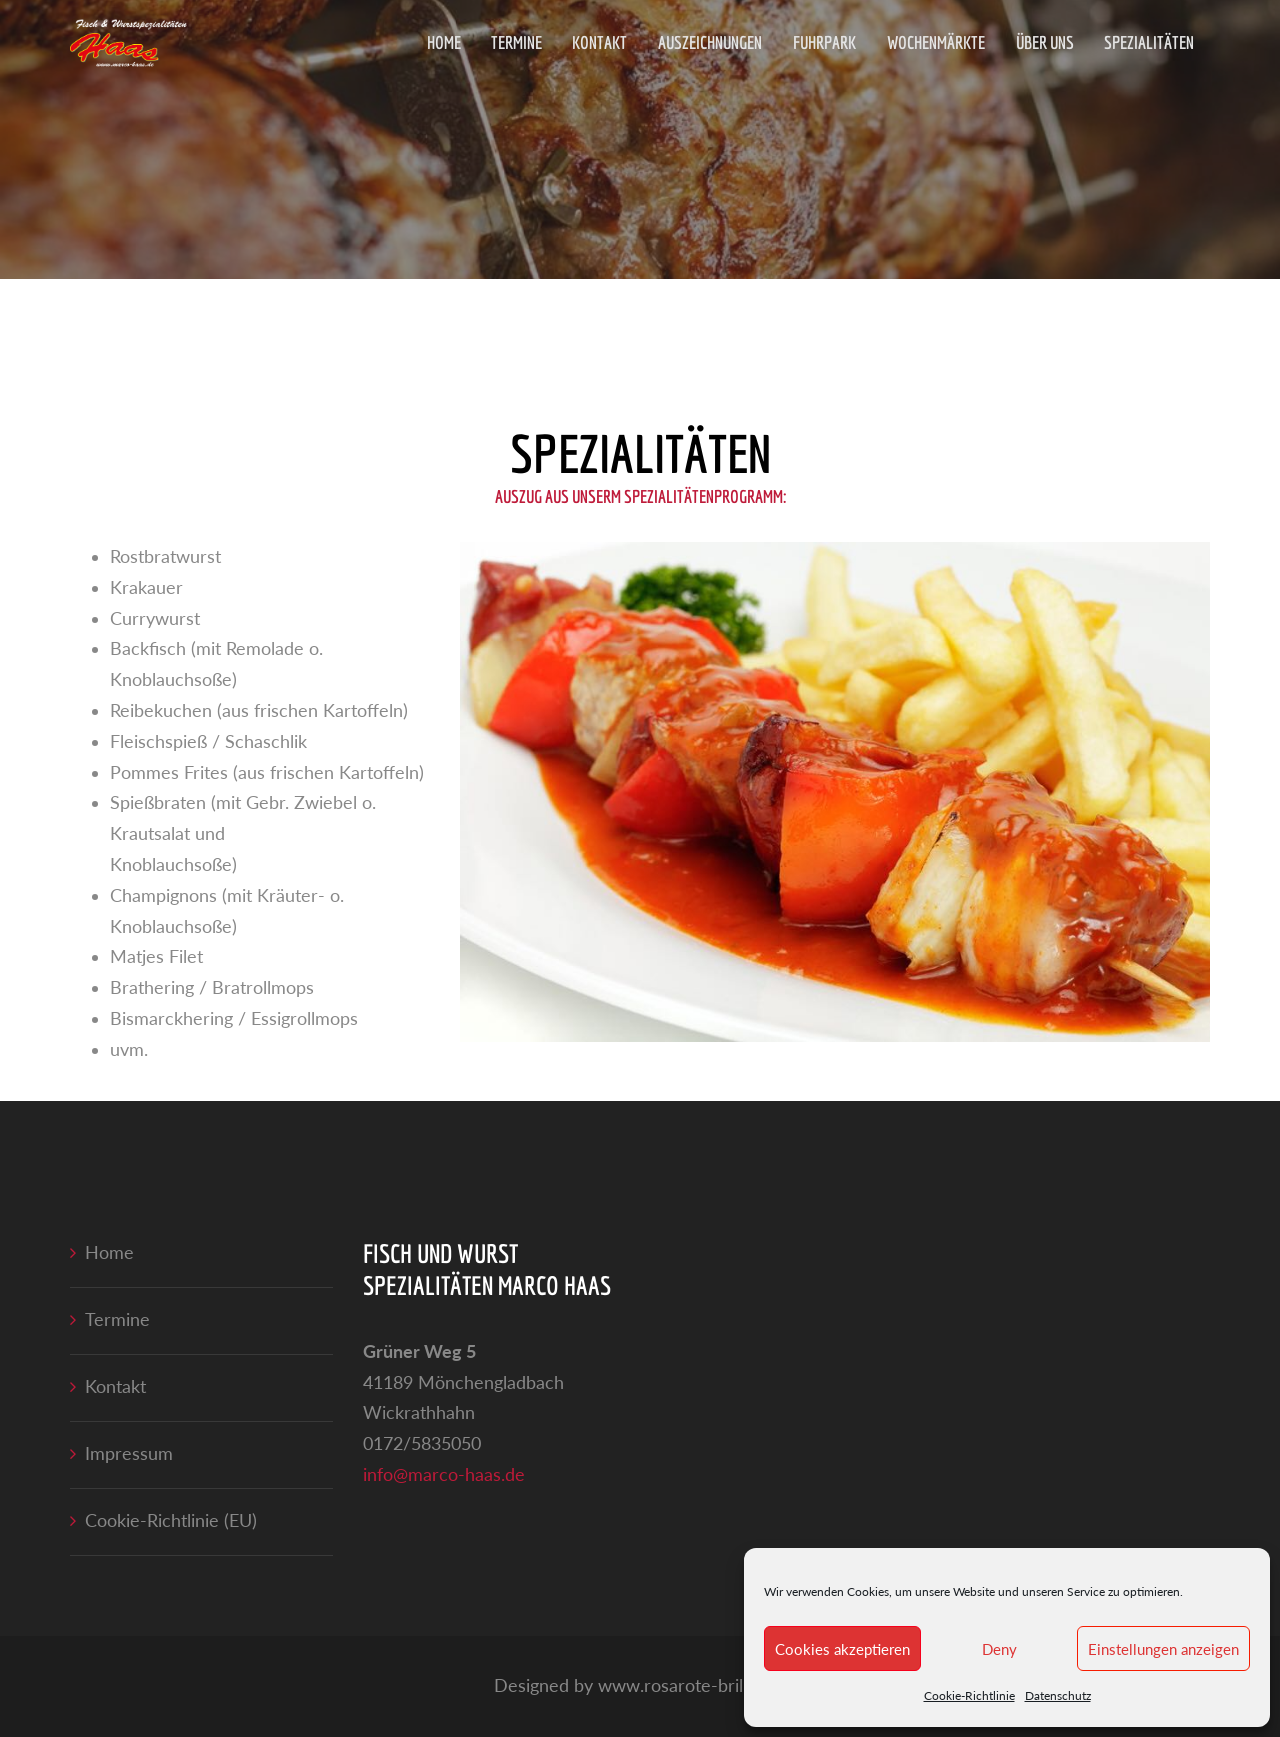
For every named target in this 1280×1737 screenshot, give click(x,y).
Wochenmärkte (936, 42)
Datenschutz (1058, 1695)
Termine (516, 42)
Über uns (1045, 42)
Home (444, 42)
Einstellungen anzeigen (1163, 1649)
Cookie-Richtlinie (969, 1695)
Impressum (129, 1453)
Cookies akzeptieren (842, 1649)
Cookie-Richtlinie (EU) (171, 1520)
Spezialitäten (1149, 42)
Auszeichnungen (710, 42)
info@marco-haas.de (444, 1474)
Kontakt (599, 42)
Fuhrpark (824, 42)
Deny (999, 1649)
